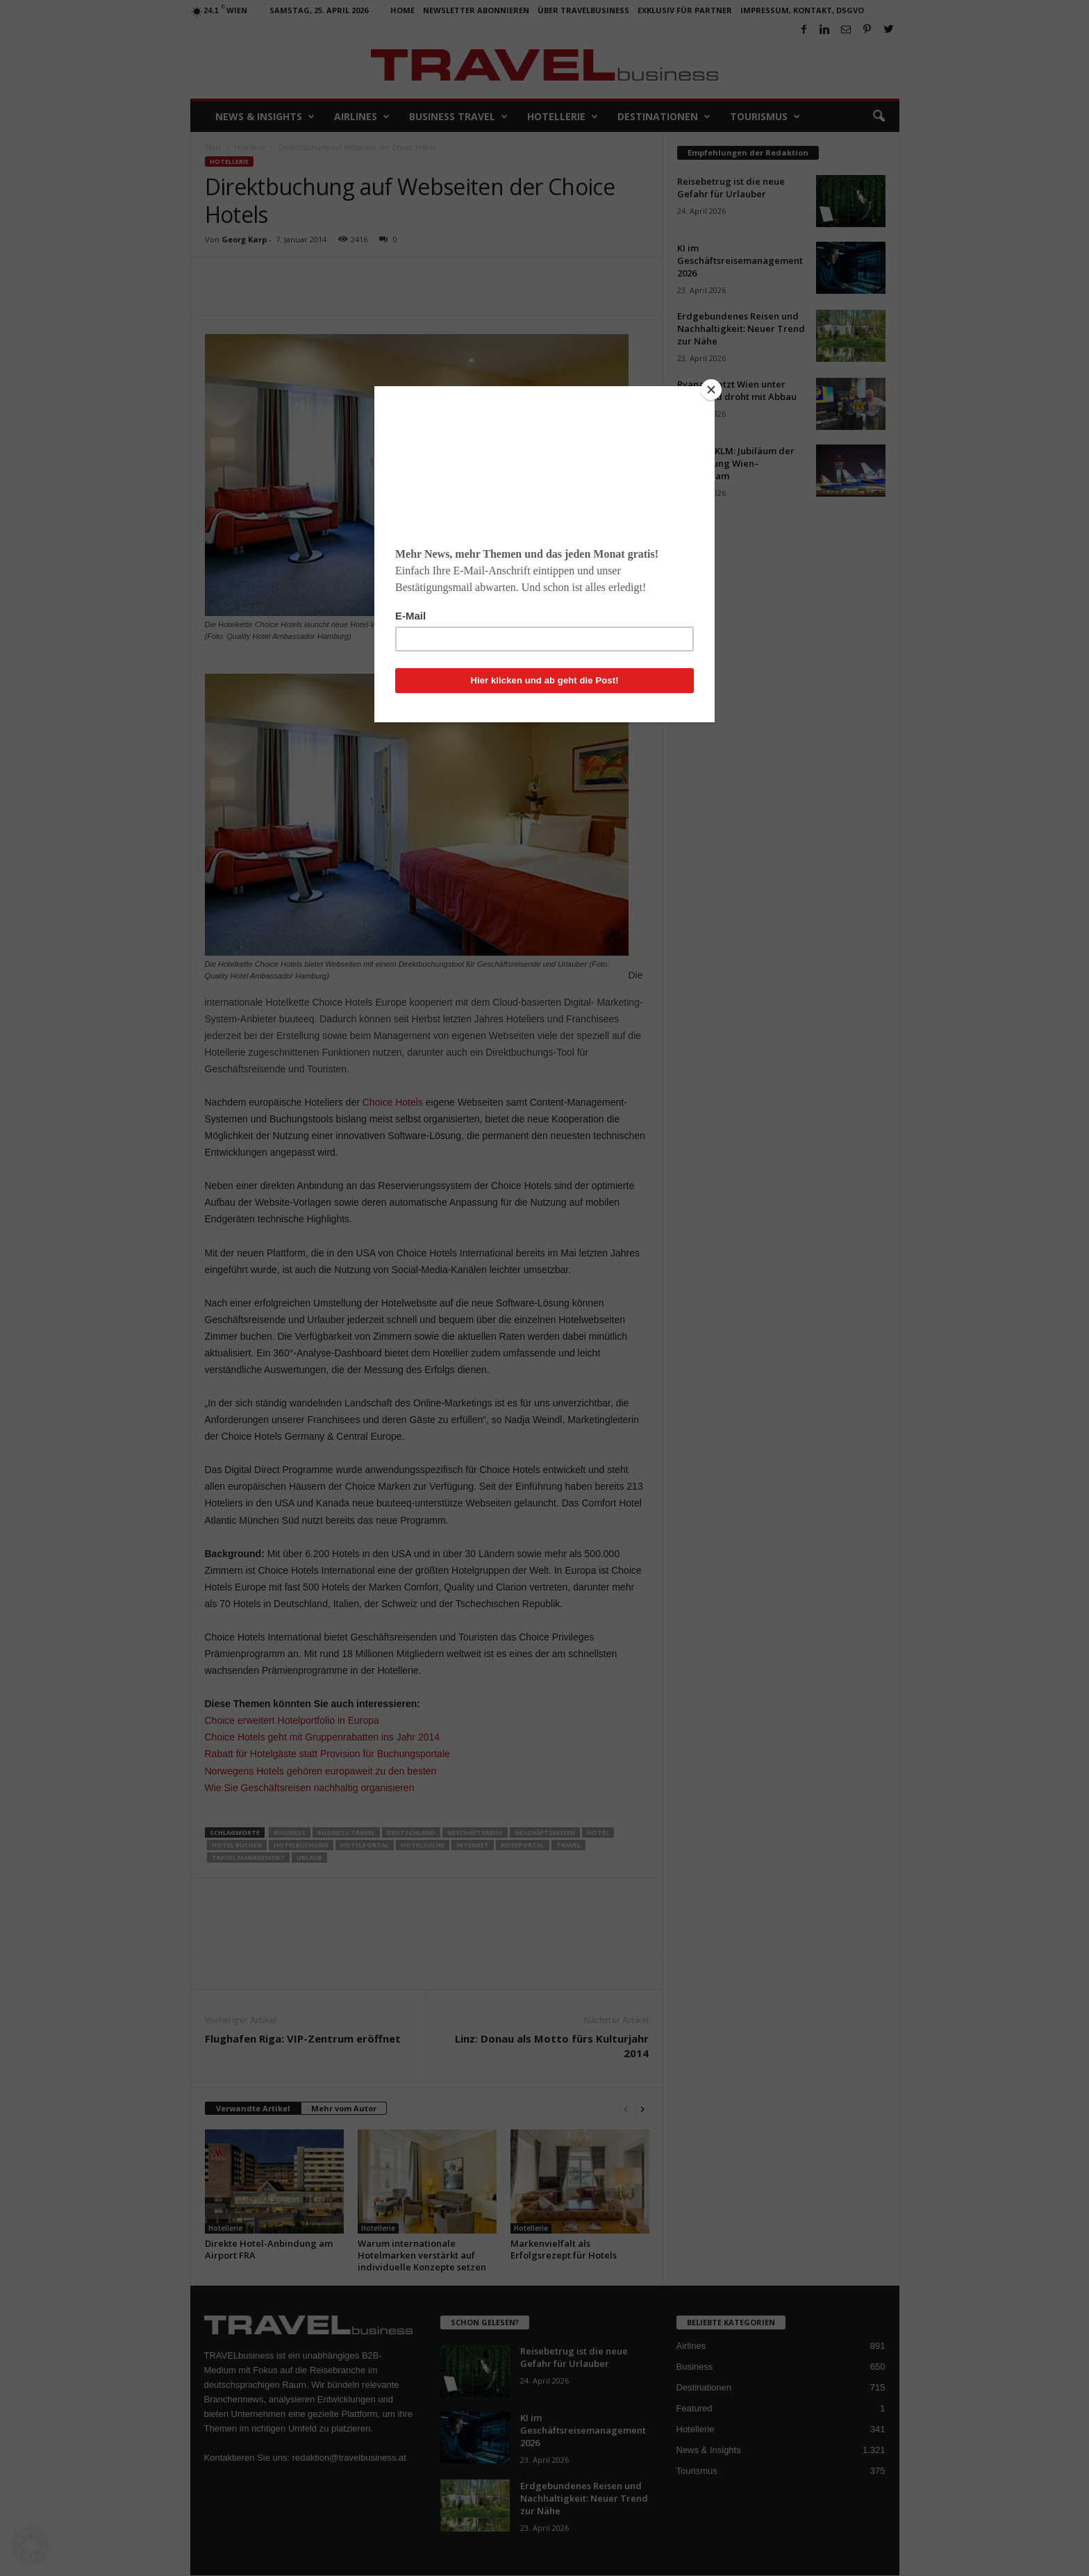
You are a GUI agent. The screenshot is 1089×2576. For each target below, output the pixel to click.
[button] (30, 2545)
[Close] (711, 389)
